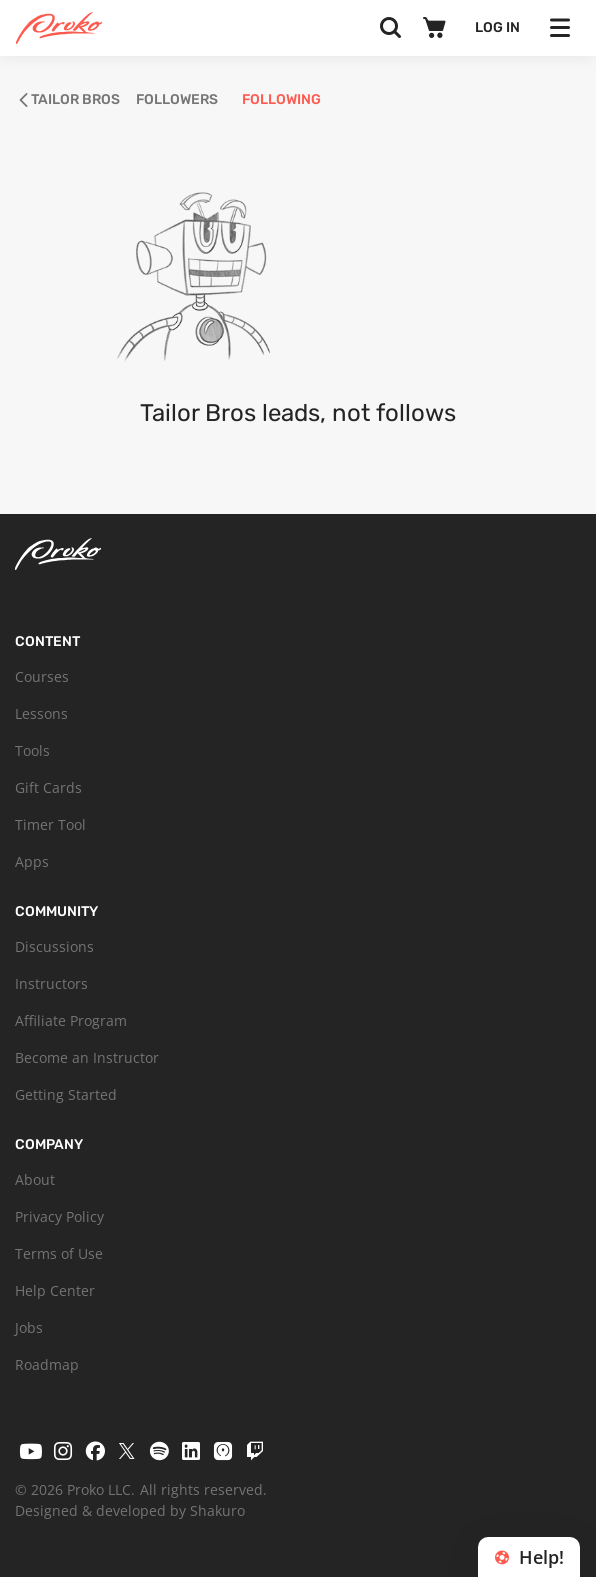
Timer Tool (50, 824)
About (35, 1179)
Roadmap (47, 1364)
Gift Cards (48, 787)
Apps (32, 861)
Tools (32, 750)
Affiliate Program (71, 1020)
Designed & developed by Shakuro (130, 1510)
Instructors (51, 983)
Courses (42, 676)
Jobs (29, 1327)
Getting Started (66, 1094)
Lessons (41, 713)
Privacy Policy (59, 1216)
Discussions (54, 946)
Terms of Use (59, 1253)
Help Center (55, 1290)
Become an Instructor (87, 1057)
